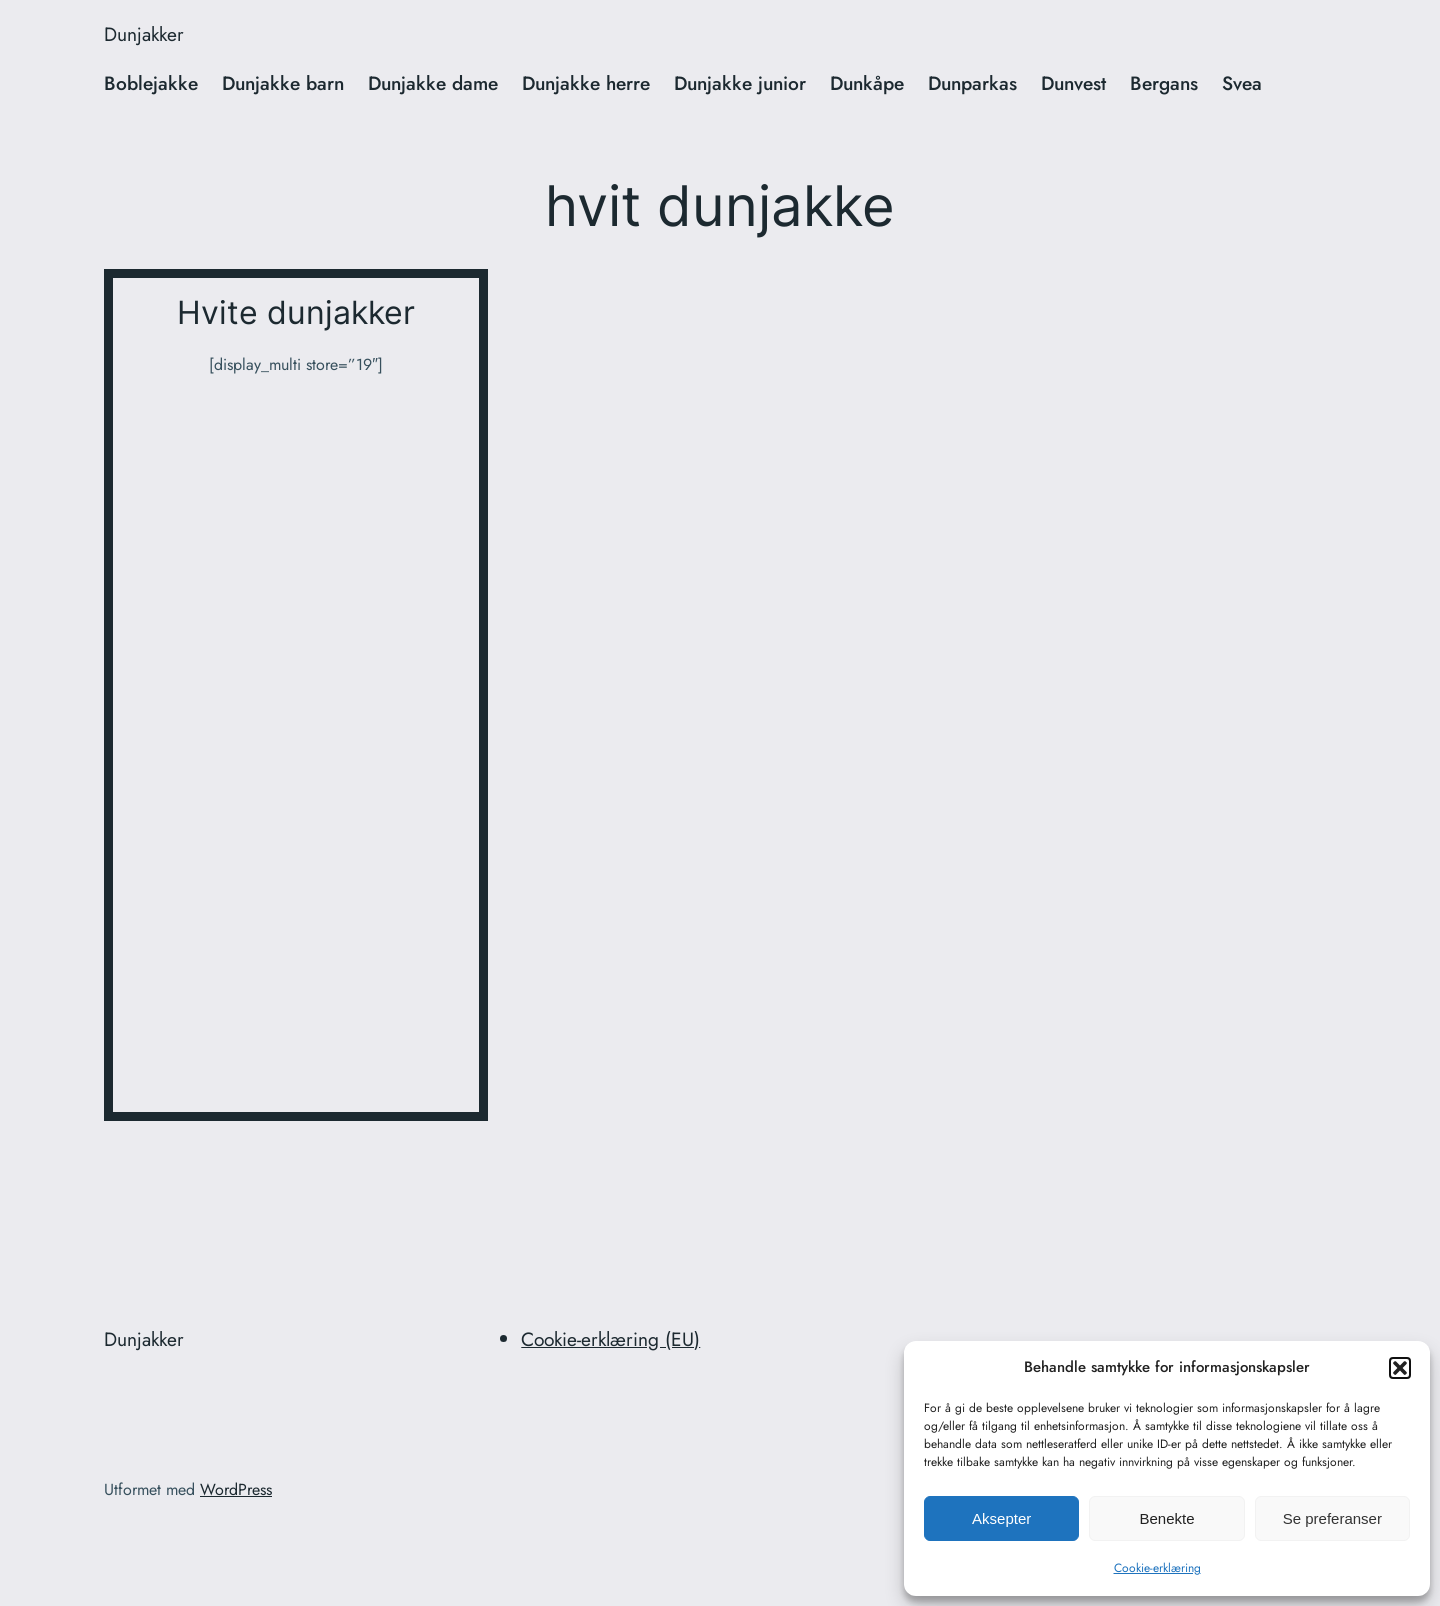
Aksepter (1001, 1518)
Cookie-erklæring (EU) (610, 1339)
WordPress (236, 1489)
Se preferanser (1332, 1518)
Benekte (1166, 1518)
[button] (1400, 1368)
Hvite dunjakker (296, 313)
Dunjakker (144, 34)
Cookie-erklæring (1157, 1568)
